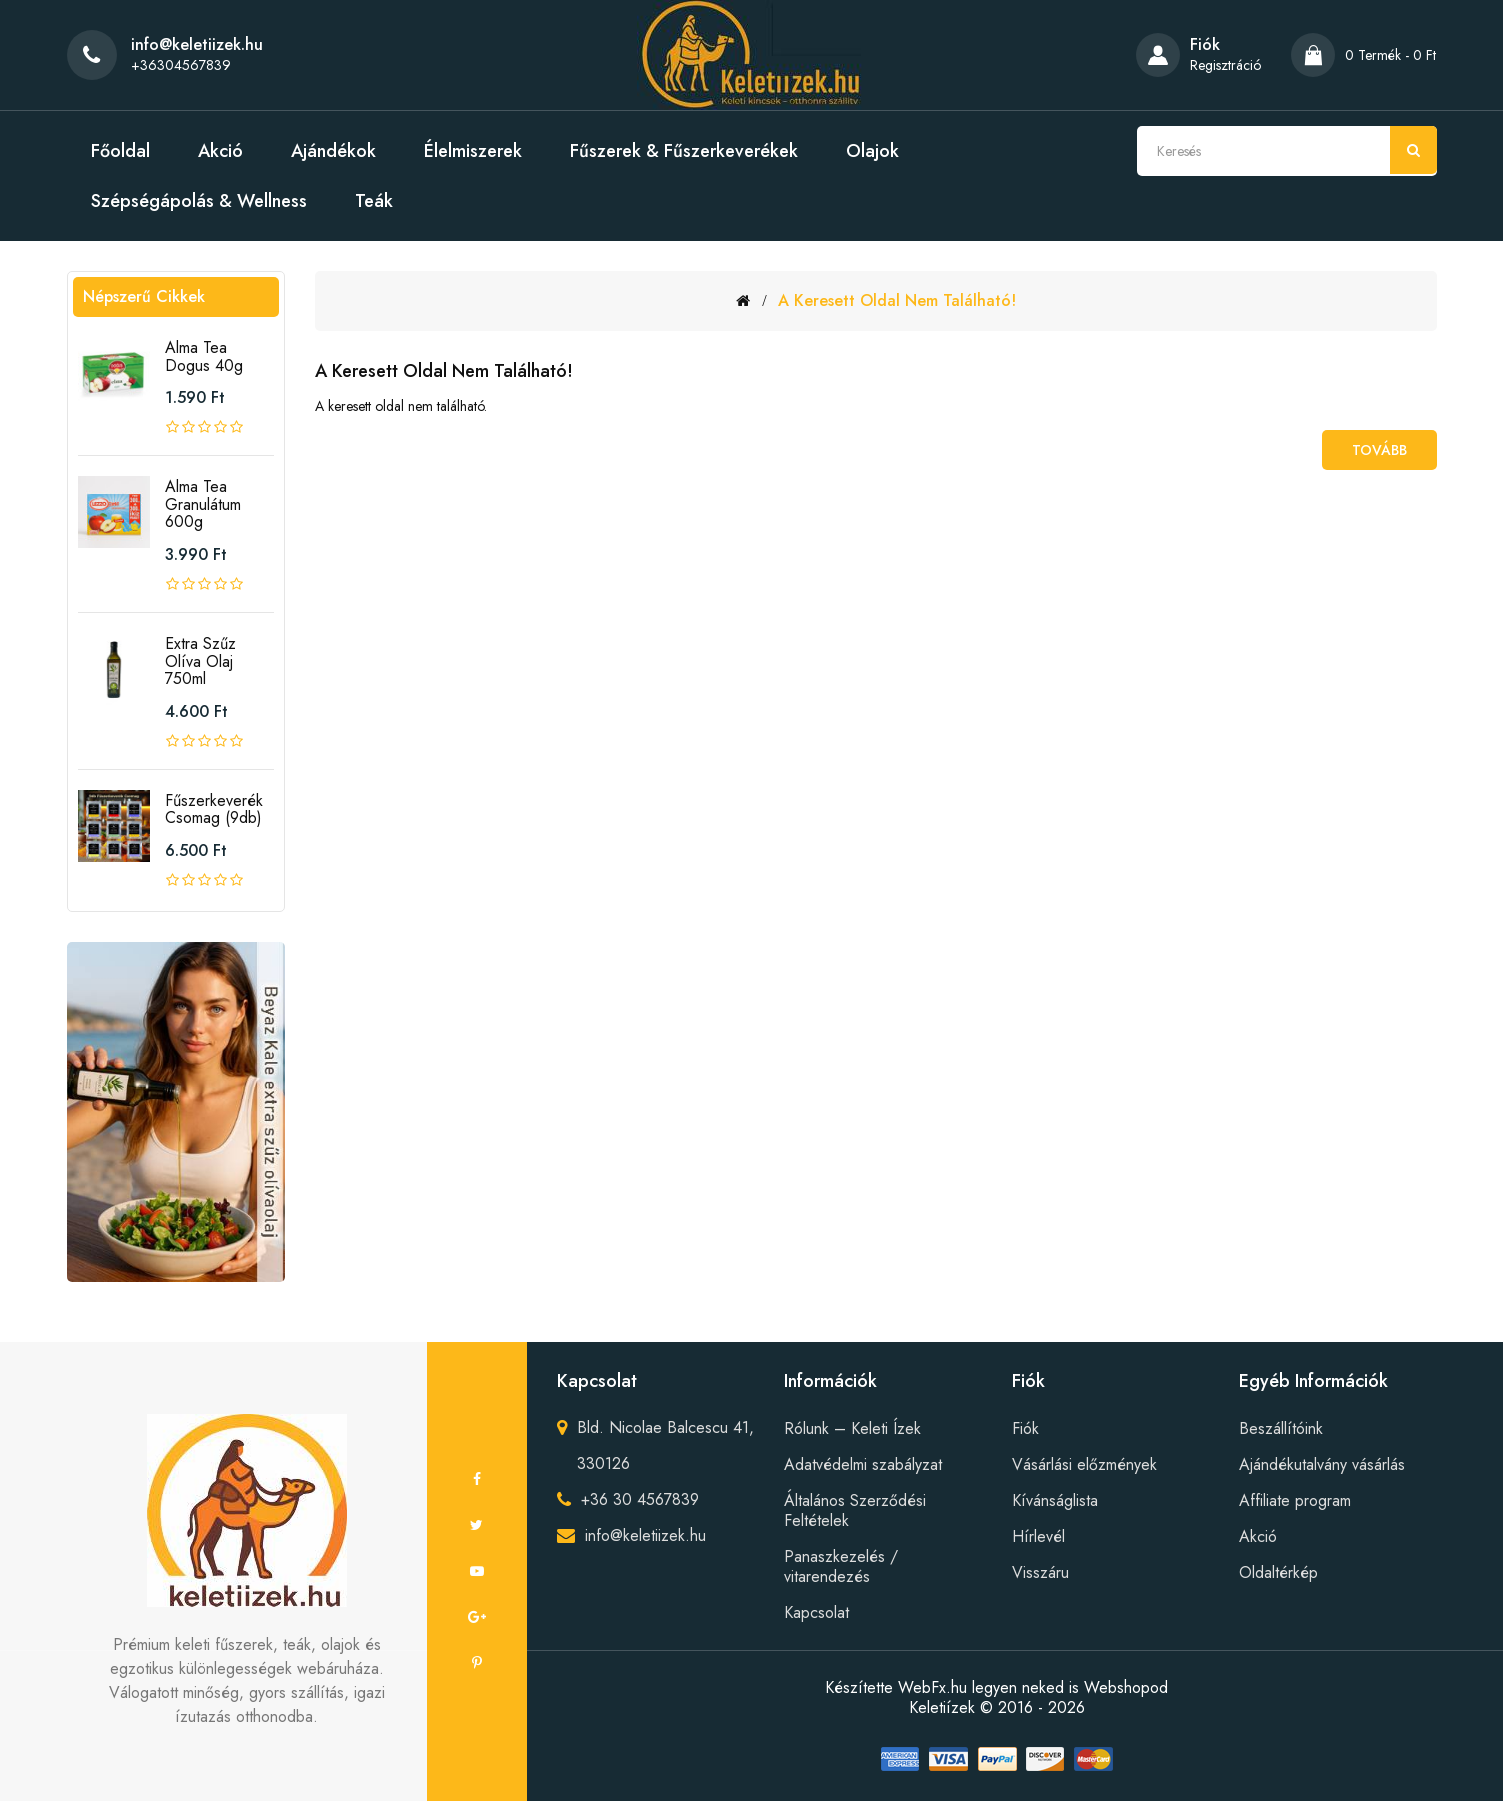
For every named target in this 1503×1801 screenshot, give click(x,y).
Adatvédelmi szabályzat (863, 1464)
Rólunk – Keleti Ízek (852, 1428)
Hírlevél (1038, 1536)
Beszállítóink (1281, 1428)
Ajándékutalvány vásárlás (1322, 1464)
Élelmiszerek (473, 151)
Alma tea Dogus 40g (204, 356)
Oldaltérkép (1278, 1572)
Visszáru (1040, 1572)
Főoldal (120, 151)
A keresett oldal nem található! (897, 300)
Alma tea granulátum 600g (203, 504)
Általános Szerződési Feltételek (855, 1510)
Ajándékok (333, 151)
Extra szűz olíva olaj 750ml (200, 661)
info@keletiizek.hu (645, 1535)
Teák (374, 201)
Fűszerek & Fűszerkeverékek (684, 151)
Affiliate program (1295, 1500)
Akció (220, 151)
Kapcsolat (816, 1612)
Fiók (1025, 1428)
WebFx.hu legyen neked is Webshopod (1033, 1687)
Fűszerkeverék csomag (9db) (214, 809)
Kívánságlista (1055, 1500)
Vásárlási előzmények (1084, 1464)
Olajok (872, 151)
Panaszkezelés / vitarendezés (841, 1566)
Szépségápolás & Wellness (199, 201)
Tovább (1379, 450)
